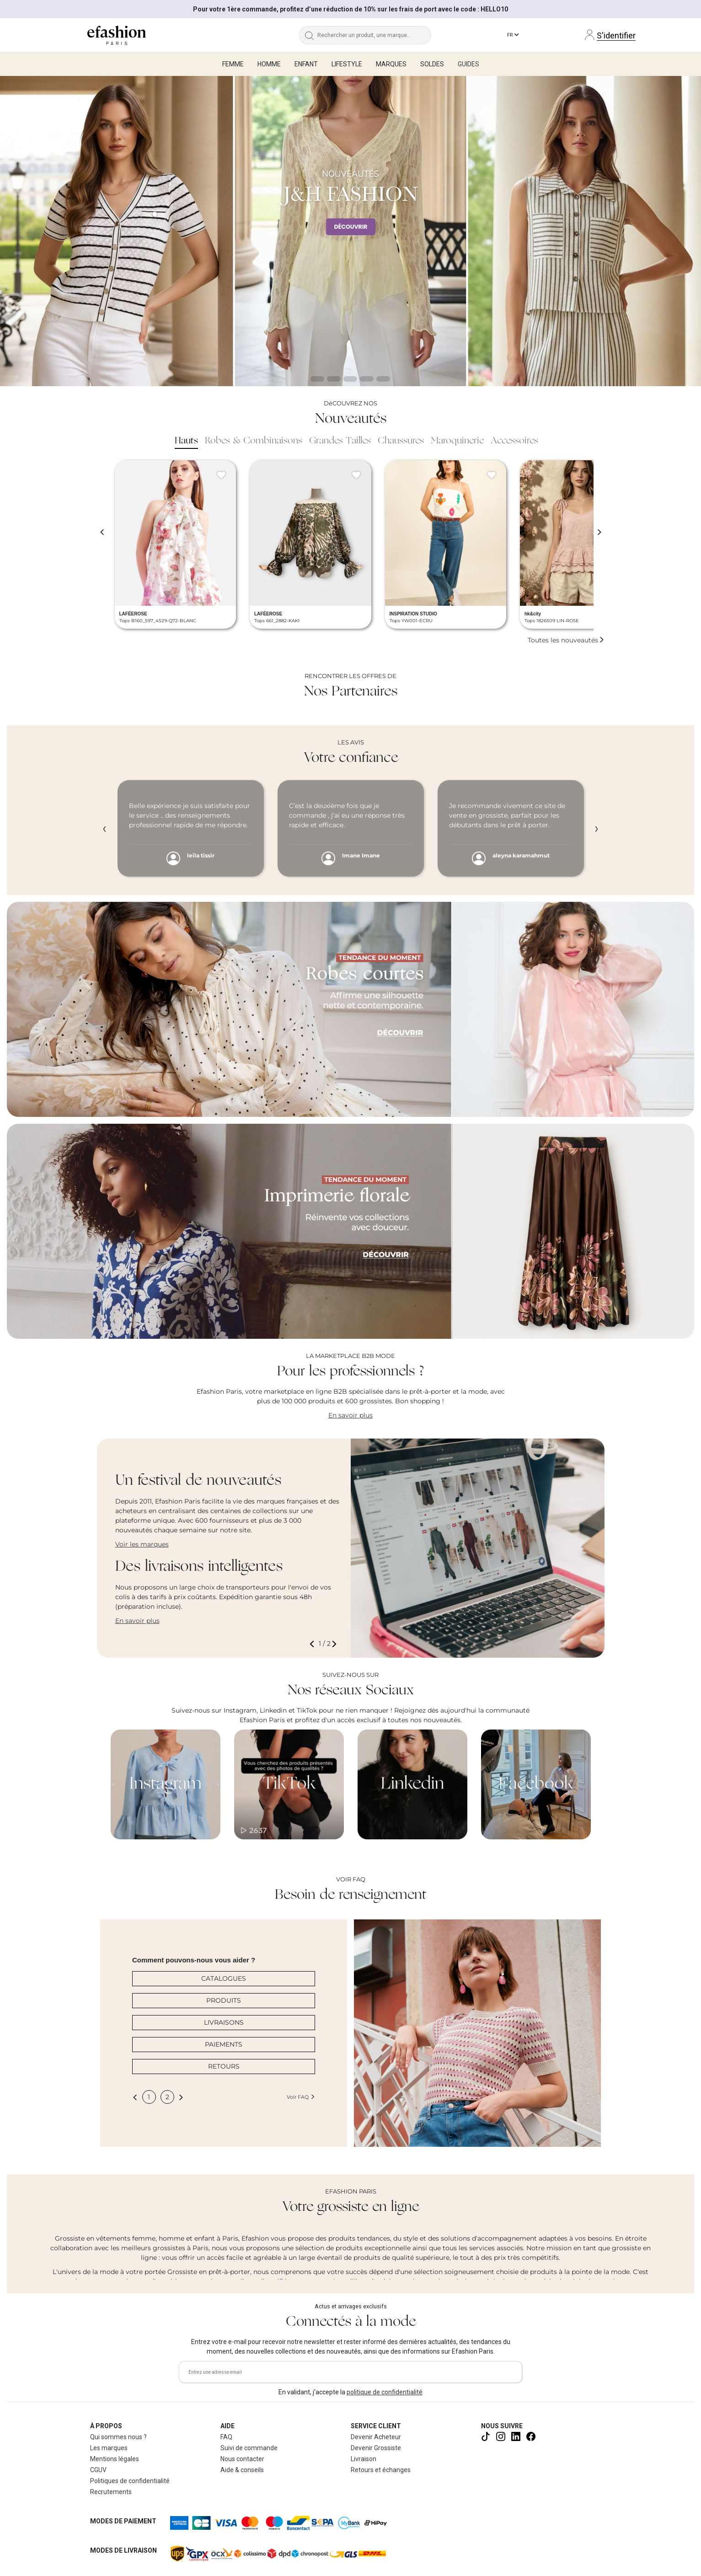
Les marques (109, 2448)
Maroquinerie (457, 441)
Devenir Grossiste (376, 2448)
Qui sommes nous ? (118, 2437)
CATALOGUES (223, 1978)
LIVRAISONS (224, 2022)
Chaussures (401, 441)
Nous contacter (242, 2459)
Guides (468, 64)
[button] (314, 1644)
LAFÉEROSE (133, 613)
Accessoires (514, 441)
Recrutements (111, 2491)
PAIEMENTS (223, 2044)
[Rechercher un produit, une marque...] (374, 35)
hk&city (532, 613)
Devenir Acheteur (376, 2437)
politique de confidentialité (385, 2392)
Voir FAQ (301, 2097)
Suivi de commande (249, 2448)
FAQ (226, 2437)
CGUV (98, 2470)
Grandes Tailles (340, 441)
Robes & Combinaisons (253, 441)
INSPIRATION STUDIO (413, 613)
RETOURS (224, 2066)
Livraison (363, 2459)
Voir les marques (142, 1544)
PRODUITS (223, 2000)
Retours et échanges (381, 2470)
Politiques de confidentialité (130, 2480)
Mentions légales (114, 2459)
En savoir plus (350, 1415)
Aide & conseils (242, 2470)
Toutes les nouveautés (566, 640)
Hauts (186, 441)
